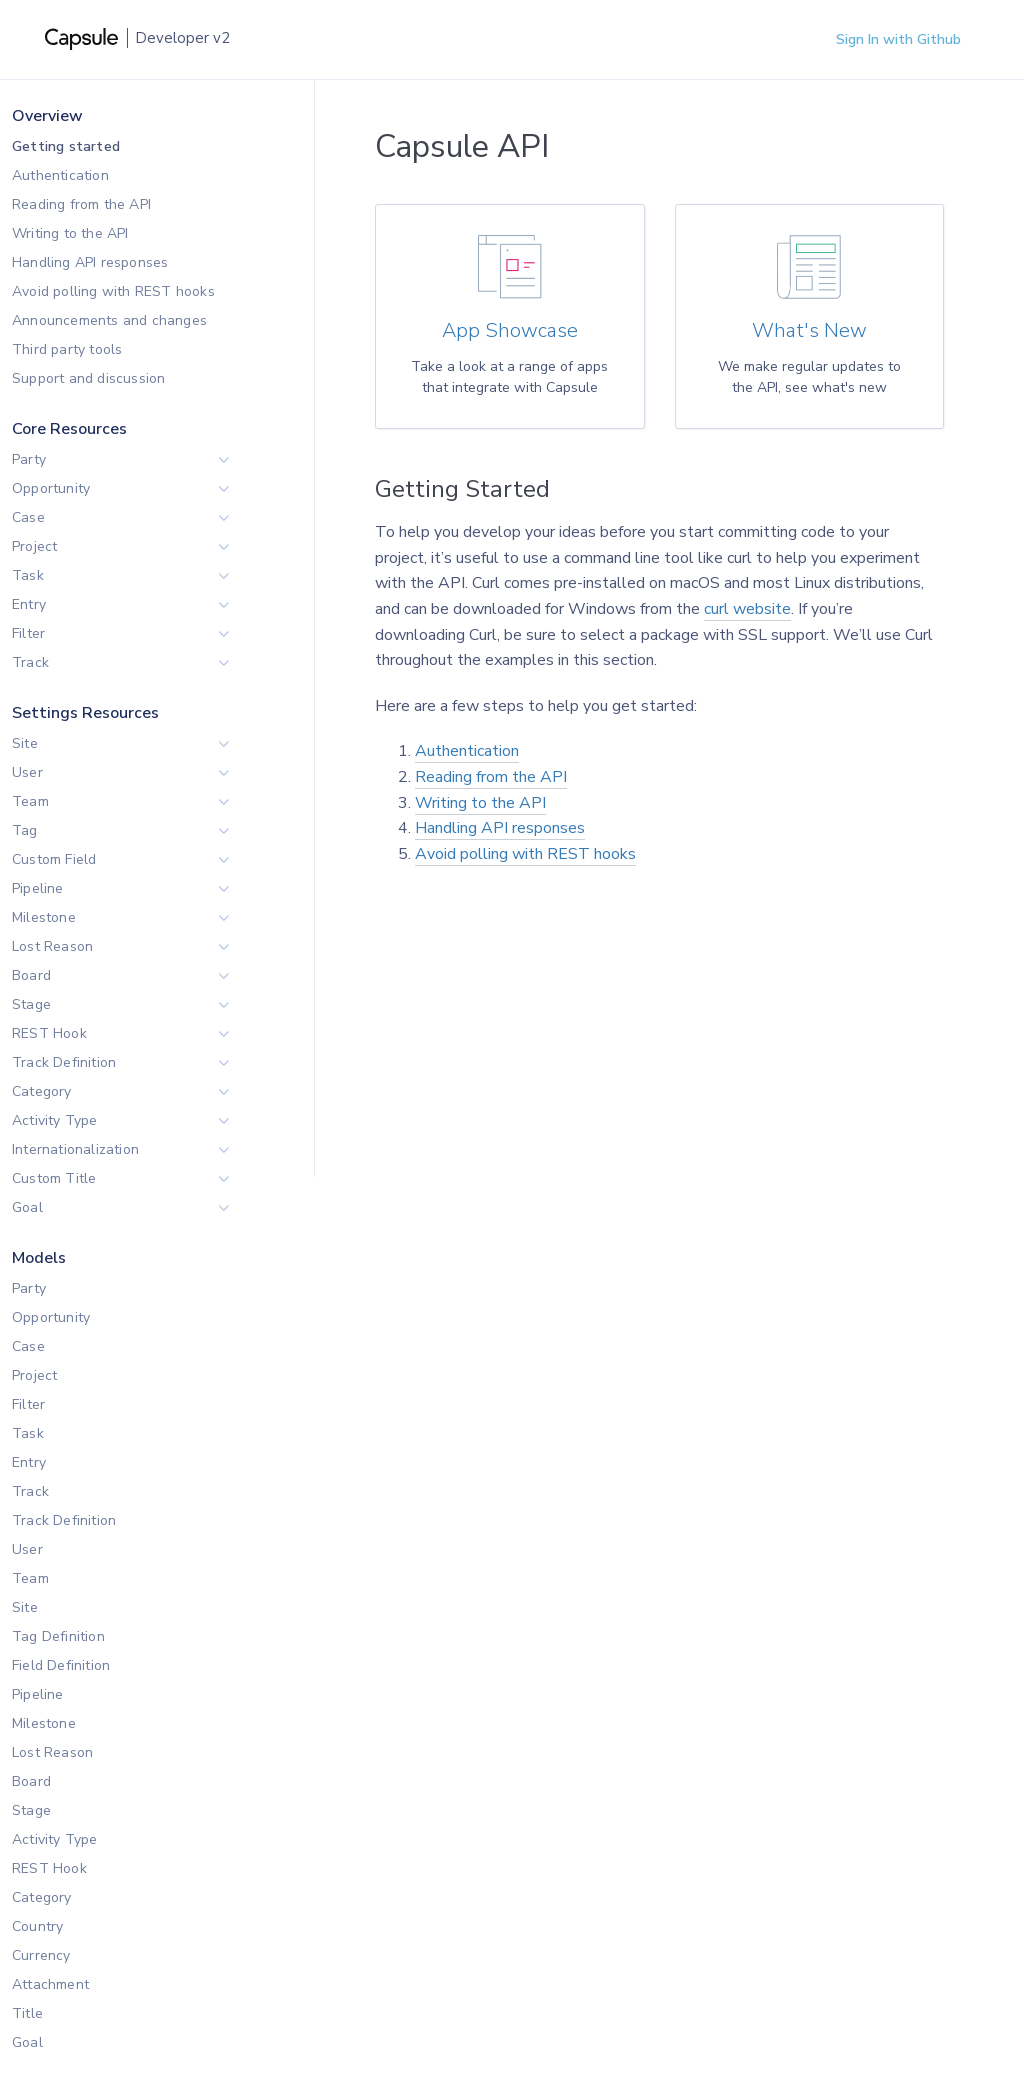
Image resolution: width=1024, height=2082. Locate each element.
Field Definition (61, 1665)
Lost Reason (52, 946)
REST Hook (49, 1033)
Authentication (60, 175)
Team (30, 801)
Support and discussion (88, 378)
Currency (41, 1955)
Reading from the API (81, 204)
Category (42, 1091)
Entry (29, 604)
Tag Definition (58, 1636)
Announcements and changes (109, 320)
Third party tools (67, 349)
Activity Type (55, 1120)
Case (28, 517)
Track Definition (64, 1062)
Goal (27, 1207)
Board (31, 975)
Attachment (50, 1984)
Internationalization (75, 1149)
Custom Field (54, 859)
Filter (28, 633)
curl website (747, 609)
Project (34, 546)
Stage (31, 1004)
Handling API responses (90, 262)
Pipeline (38, 888)
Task (28, 575)
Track (30, 662)
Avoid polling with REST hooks (113, 291)
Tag (25, 830)
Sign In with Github (898, 39)
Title (27, 2013)
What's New (809, 331)
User (27, 772)
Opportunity (51, 488)
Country (37, 1926)
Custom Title (54, 1178)
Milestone (44, 917)
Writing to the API (70, 233)
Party (29, 459)
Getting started (66, 146)
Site (25, 743)
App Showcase (510, 331)
